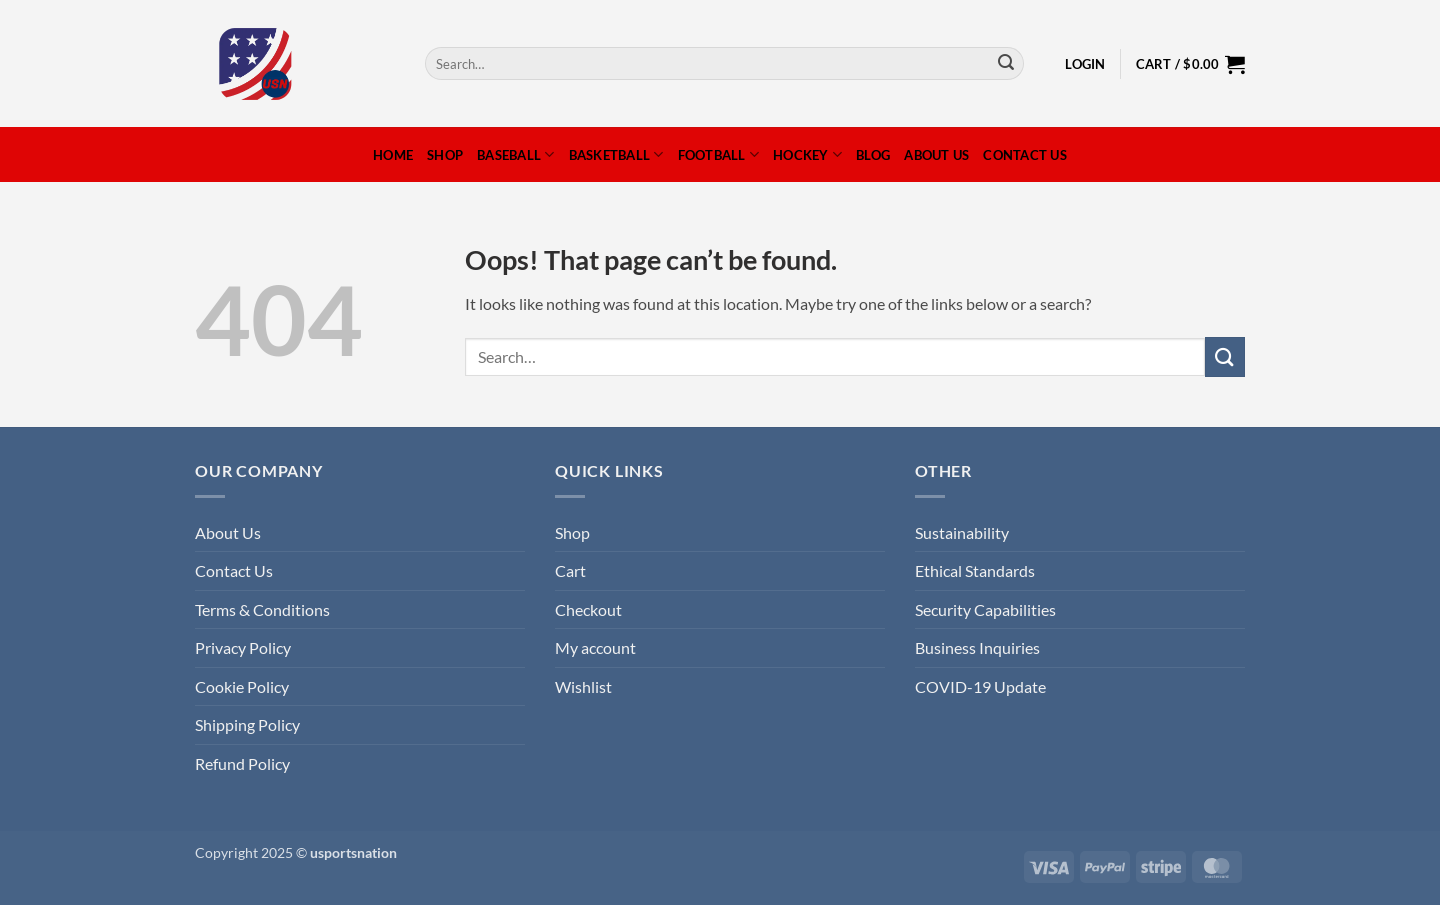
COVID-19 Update (980, 686)
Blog (873, 155)
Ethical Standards (975, 570)
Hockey (807, 154)
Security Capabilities (985, 609)
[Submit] (1006, 64)
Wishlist (583, 686)
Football (719, 154)
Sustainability (962, 532)
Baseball (516, 154)
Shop (445, 155)
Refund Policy (242, 763)
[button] (1085, 64)
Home (393, 155)
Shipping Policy (247, 724)
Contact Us (1025, 155)
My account (595, 647)
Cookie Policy (242, 686)
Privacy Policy (243, 647)
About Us (936, 155)
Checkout (588, 609)
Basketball (616, 154)
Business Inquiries (977, 647)
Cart (570, 570)
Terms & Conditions (262, 609)
